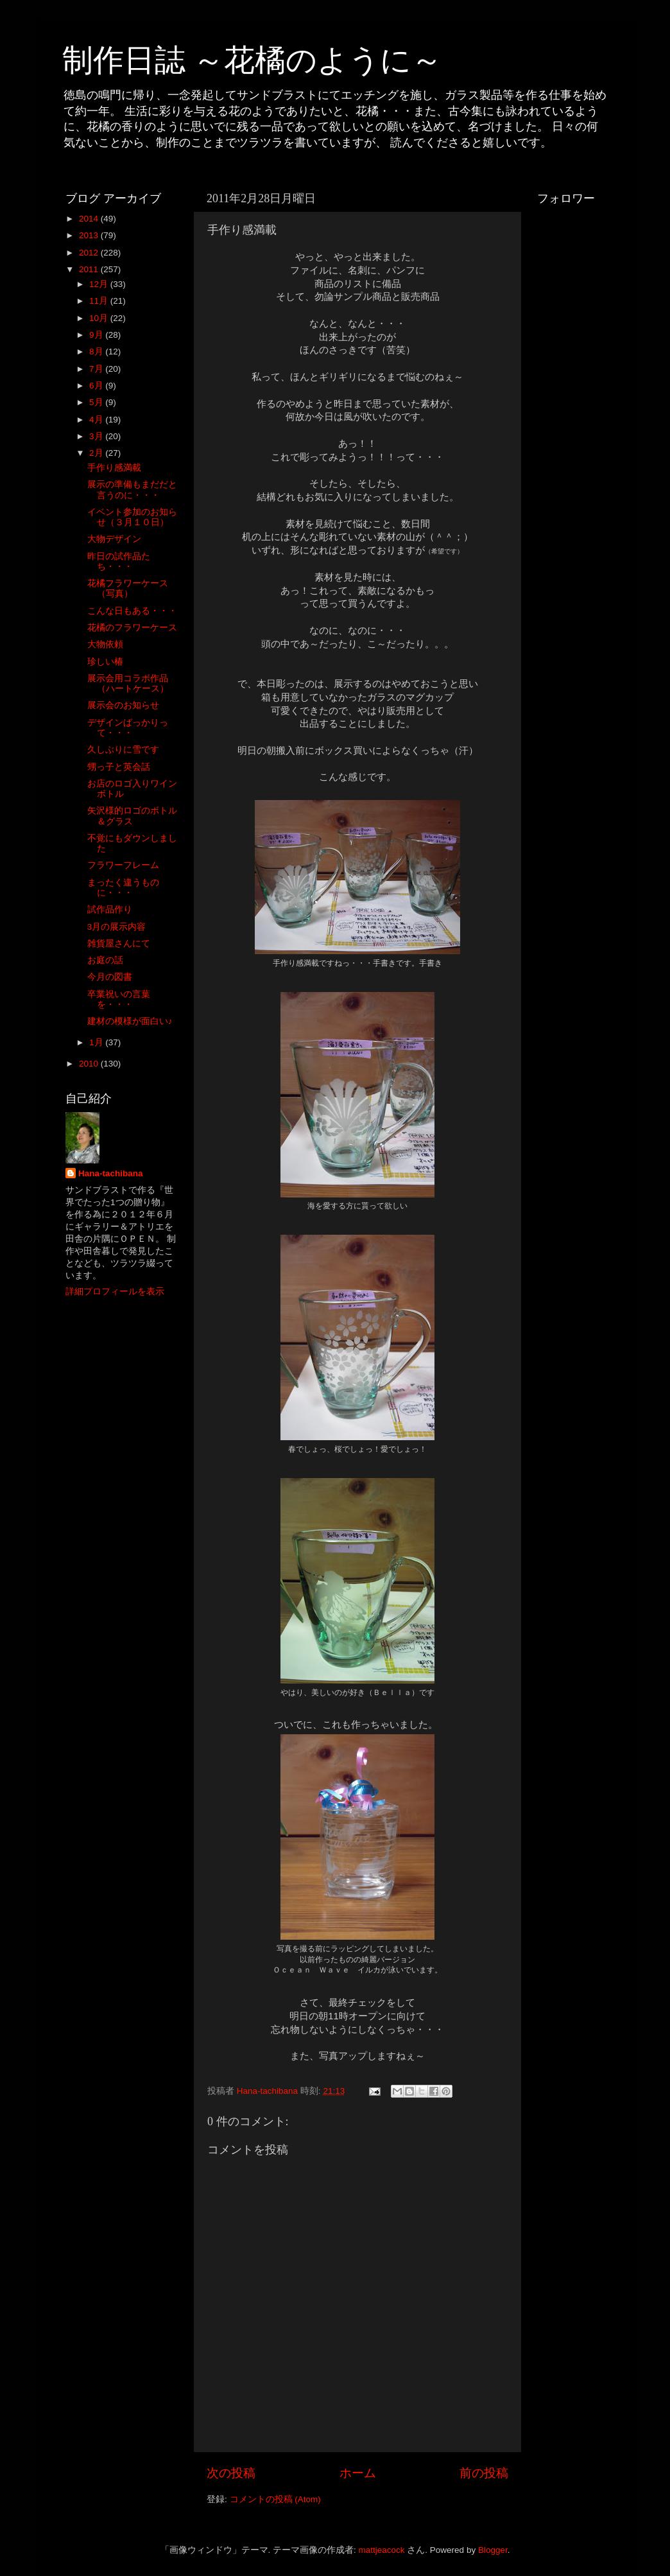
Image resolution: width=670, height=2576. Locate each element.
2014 (90, 218)
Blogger (493, 2550)
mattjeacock (382, 2550)
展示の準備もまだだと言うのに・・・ (132, 490)
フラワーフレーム (123, 865)
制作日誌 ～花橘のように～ (252, 60)
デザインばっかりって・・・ (127, 728)
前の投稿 (484, 2473)
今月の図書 (109, 977)
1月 (97, 1042)
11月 (99, 301)
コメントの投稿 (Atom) (275, 2499)
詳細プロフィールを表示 (114, 1291)
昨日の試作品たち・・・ (118, 561)
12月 (99, 284)
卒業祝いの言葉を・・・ (118, 999)
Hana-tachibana (110, 1173)
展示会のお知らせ (123, 705)
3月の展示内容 (116, 927)
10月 (99, 318)
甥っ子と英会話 (118, 767)
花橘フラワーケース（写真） (127, 588)
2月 (97, 453)
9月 (97, 335)
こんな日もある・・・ (132, 611)
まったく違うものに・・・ (123, 888)
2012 (90, 252)
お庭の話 (105, 960)
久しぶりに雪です (123, 749)
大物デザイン (114, 539)
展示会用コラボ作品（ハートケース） (128, 683)
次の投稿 (231, 2473)
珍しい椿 (105, 661)
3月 (97, 436)
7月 (97, 369)
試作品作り (109, 909)
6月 (97, 385)
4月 (97, 419)
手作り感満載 (114, 468)
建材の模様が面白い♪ (130, 1021)
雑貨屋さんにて (118, 943)
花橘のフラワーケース (132, 627)
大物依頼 (105, 644)
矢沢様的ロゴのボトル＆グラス (132, 816)
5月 (97, 402)
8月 (97, 351)
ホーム (357, 2473)
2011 (90, 269)
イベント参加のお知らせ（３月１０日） (132, 517)
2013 (90, 235)
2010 (90, 1063)
